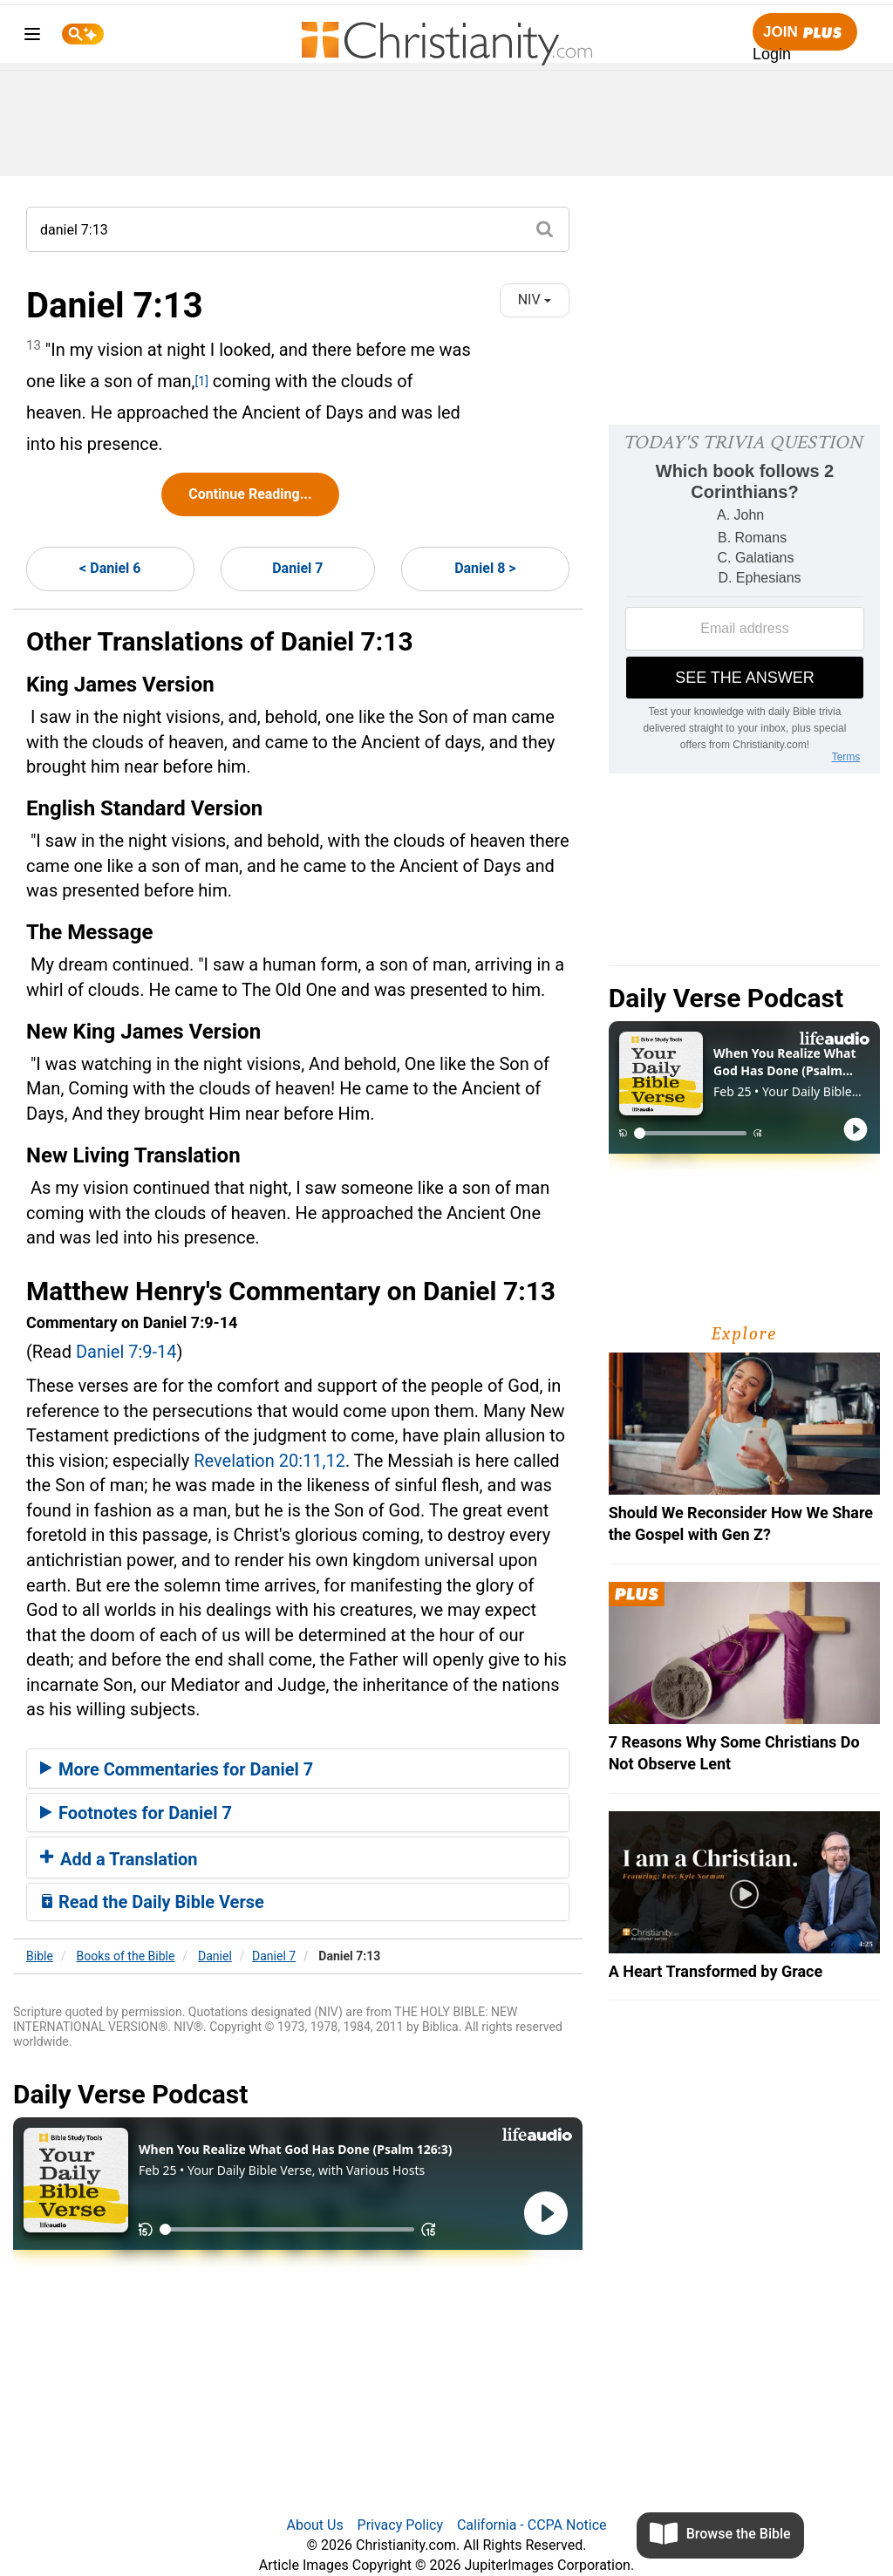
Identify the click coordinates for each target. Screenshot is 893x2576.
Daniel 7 (297, 568)
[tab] (298, 1768)
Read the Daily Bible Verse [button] (152, 1901)
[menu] (32, 37)
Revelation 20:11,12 (269, 1460)
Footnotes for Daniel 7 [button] (136, 1813)
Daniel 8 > (484, 568)
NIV (534, 299)
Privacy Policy (401, 2525)
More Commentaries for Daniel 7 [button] (176, 1769)
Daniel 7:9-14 (126, 1351)
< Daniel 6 (109, 568)
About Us (314, 2525)
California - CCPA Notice (532, 2525)
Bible (39, 1956)
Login (772, 54)
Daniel (215, 1956)
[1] (201, 381)
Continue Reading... (249, 494)
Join (805, 33)
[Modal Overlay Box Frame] (744, 599)
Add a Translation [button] (119, 1859)
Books (126, 1956)
